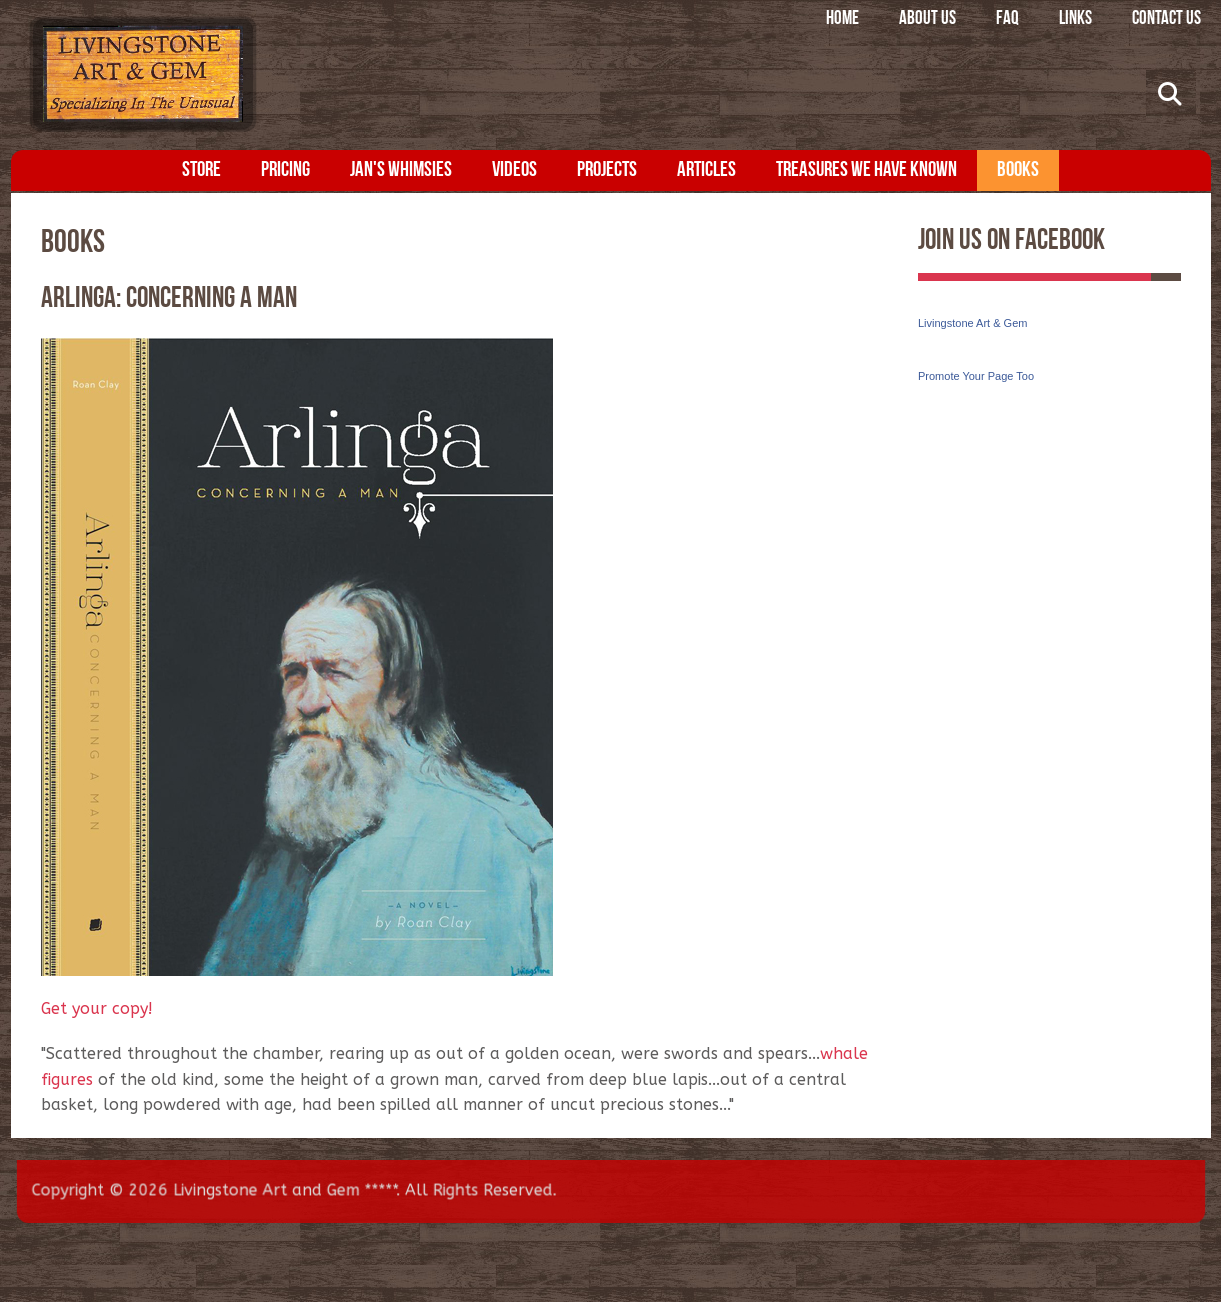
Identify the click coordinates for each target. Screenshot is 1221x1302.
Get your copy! (97, 1008)
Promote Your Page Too (976, 376)
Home (842, 19)
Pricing (285, 170)
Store (201, 170)
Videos (514, 170)
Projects (607, 170)
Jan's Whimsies (401, 170)
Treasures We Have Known (866, 170)
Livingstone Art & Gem (972, 323)
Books (1018, 170)
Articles (706, 170)
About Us (927, 19)
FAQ (1007, 19)
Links (1075, 19)
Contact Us (1166, 19)
